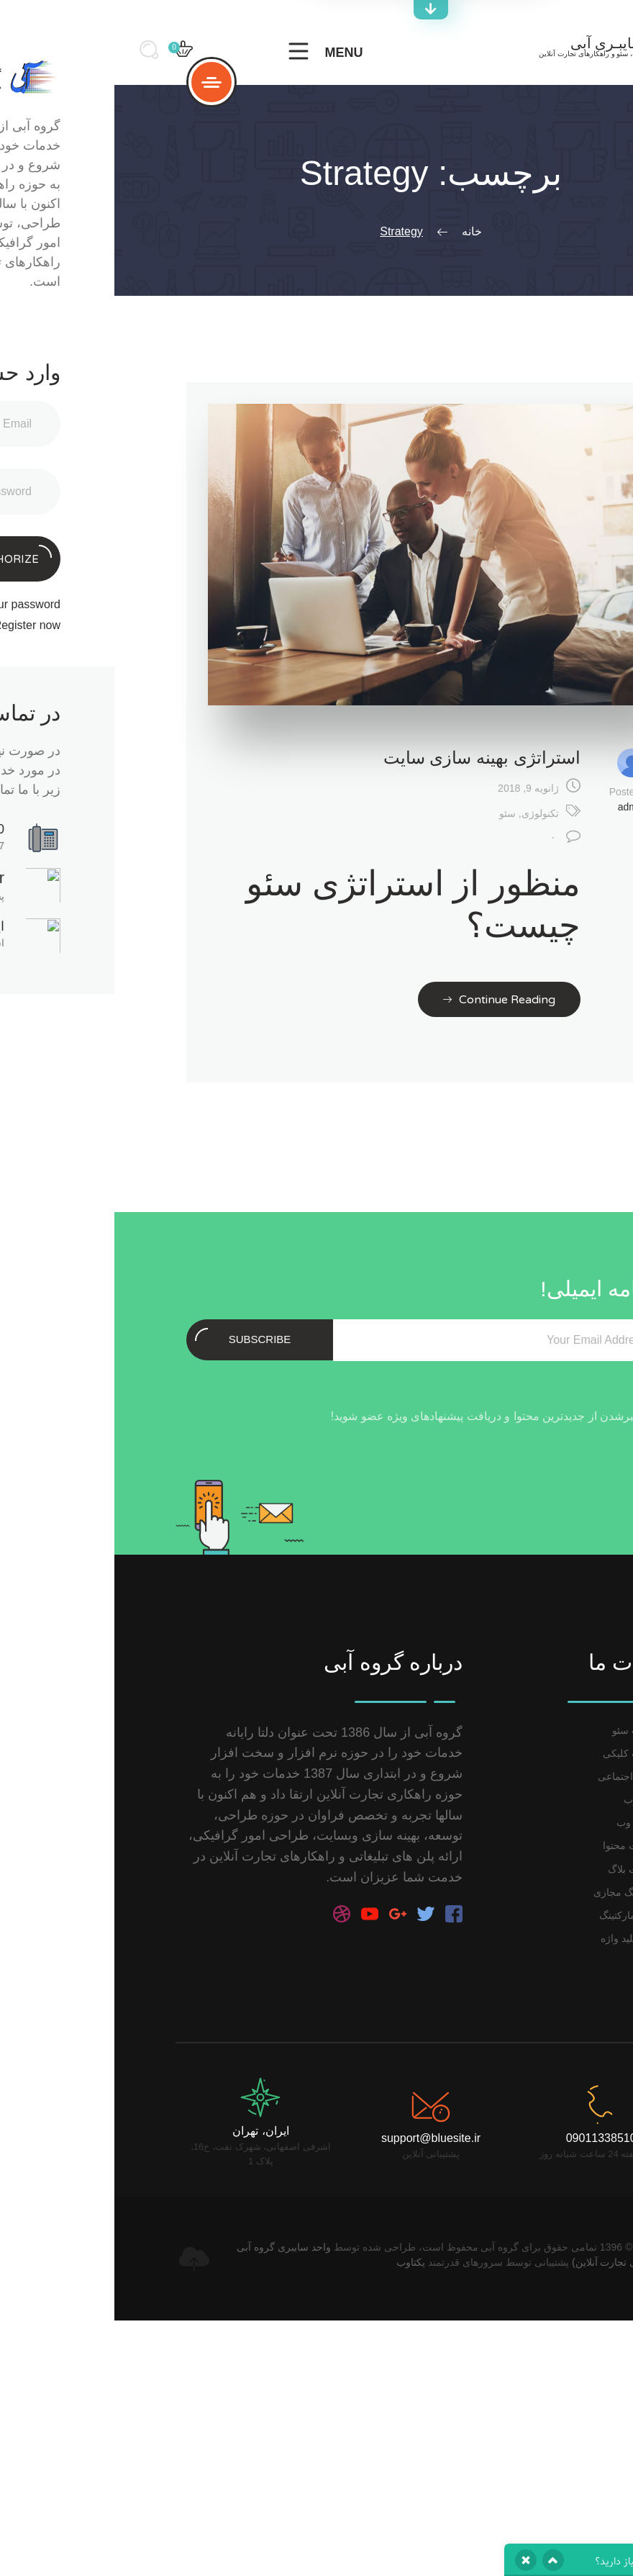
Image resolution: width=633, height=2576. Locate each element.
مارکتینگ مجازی (513, 1892)
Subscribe (128, 1336)
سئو (393, 813)
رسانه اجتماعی (515, 1776)
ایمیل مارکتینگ (516, 1915)
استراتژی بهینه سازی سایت (367, 757)
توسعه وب (524, 1822)
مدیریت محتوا (517, 1845)
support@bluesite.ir (316, 2138)
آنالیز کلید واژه (516, 1938)
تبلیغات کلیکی (517, 1753)
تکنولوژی (426, 813)
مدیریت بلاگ (520, 1869)
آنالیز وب (528, 1799)
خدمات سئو (522, 1730)
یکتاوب (296, 2262)
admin (517, 807)
